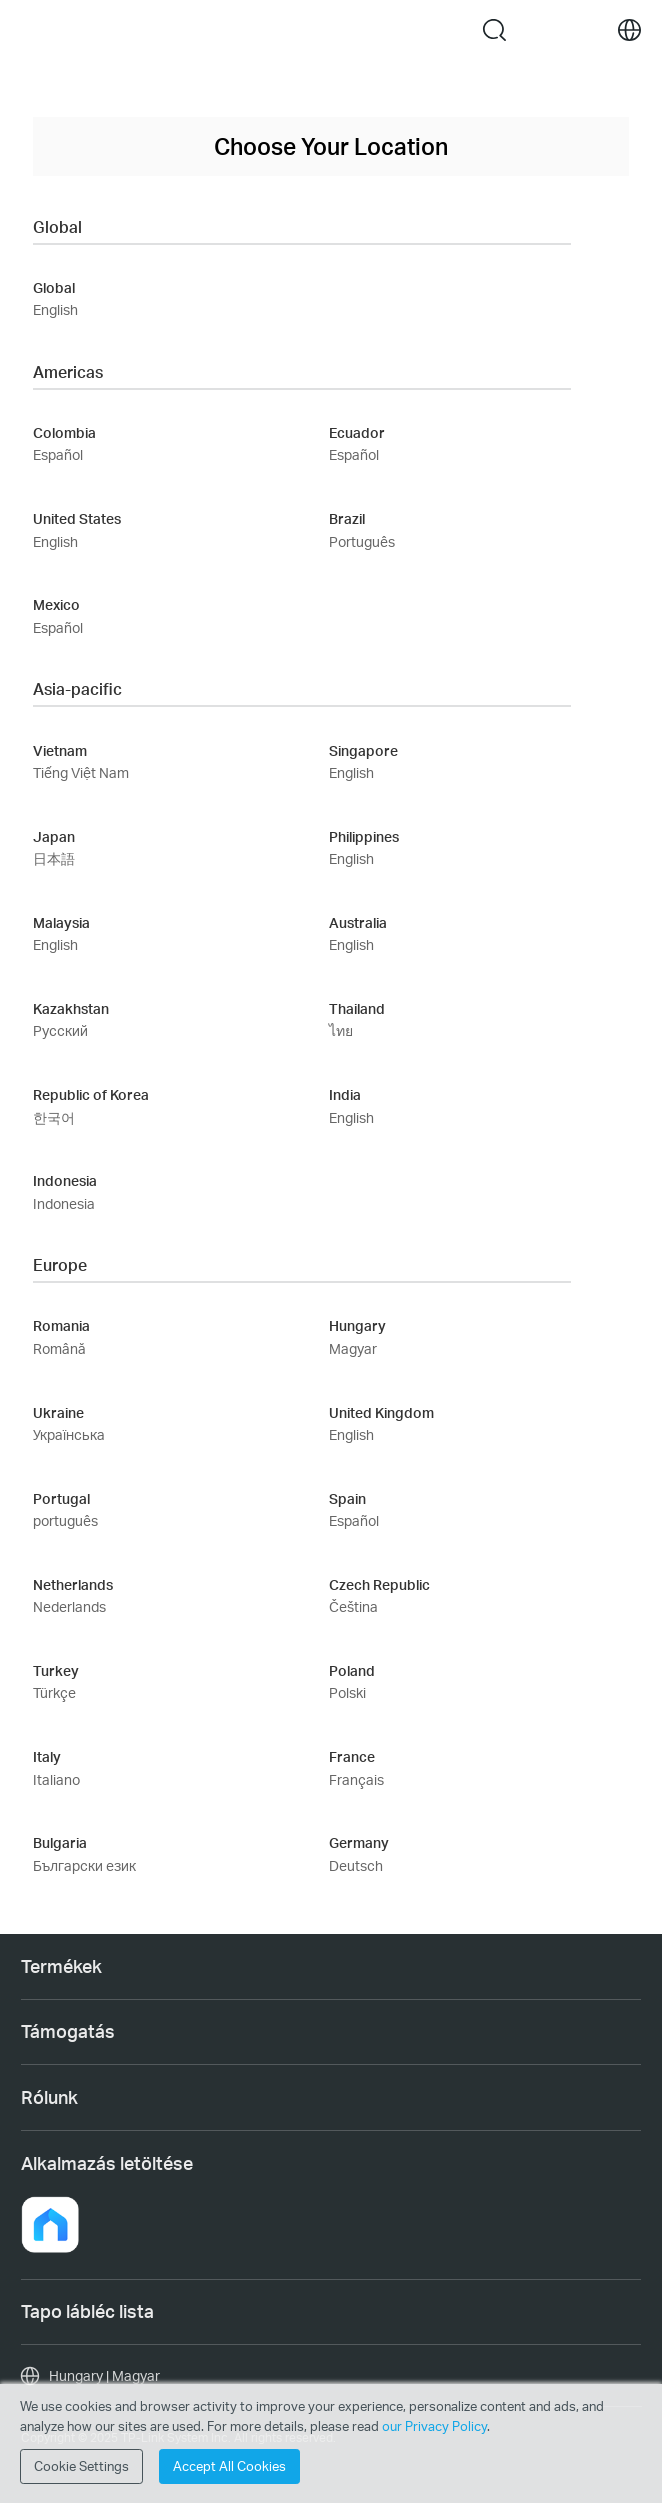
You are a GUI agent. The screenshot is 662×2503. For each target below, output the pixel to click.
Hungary (357, 1325)
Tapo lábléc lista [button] (87, 2311)
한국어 (54, 1117)
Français (356, 1779)
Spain (347, 1498)
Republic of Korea (91, 1094)
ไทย (341, 1030)
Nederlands (69, 1606)
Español (58, 454)
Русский (60, 1030)
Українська (69, 1434)
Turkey (56, 1670)
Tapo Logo (286, 29)
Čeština (353, 1606)
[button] (50, 2225)
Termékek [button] (61, 1966)
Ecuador (357, 432)
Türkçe (54, 1692)
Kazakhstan (71, 1008)
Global (54, 287)
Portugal (61, 1498)
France (352, 1756)
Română (59, 1348)
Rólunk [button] (49, 2097)
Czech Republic (379, 1584)
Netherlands (73, 1584)
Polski (347, 1692)
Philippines (364, 836)
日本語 (54, 858)
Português (362, 541)
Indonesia (65, 1180)
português (65, 1520)
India (345, 1094)
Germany (359, 1842)
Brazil (347, 518)
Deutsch (356, 1865)
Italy (47, 1756)
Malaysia (61, 922)
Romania (61, 1325)
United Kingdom (381, 1412)
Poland (352, 1670)
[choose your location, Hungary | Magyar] (331, 2376)
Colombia (64, 432)
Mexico (56, 604)
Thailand (357, 1008)
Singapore (363, 750)
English (55, 309)
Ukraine (58, 1412)
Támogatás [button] (68, 2031)
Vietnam (60, 750)
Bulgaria (60, 1842)
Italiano (56, 1779)
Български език (84, 1865)
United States (77, 518)
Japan (54, 836)
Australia (358, 922)
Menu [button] (32, 30)
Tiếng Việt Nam (81, 772)
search (494, 30)
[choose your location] (629, 30)
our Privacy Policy (434, 2426)
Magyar (353, 1348)
